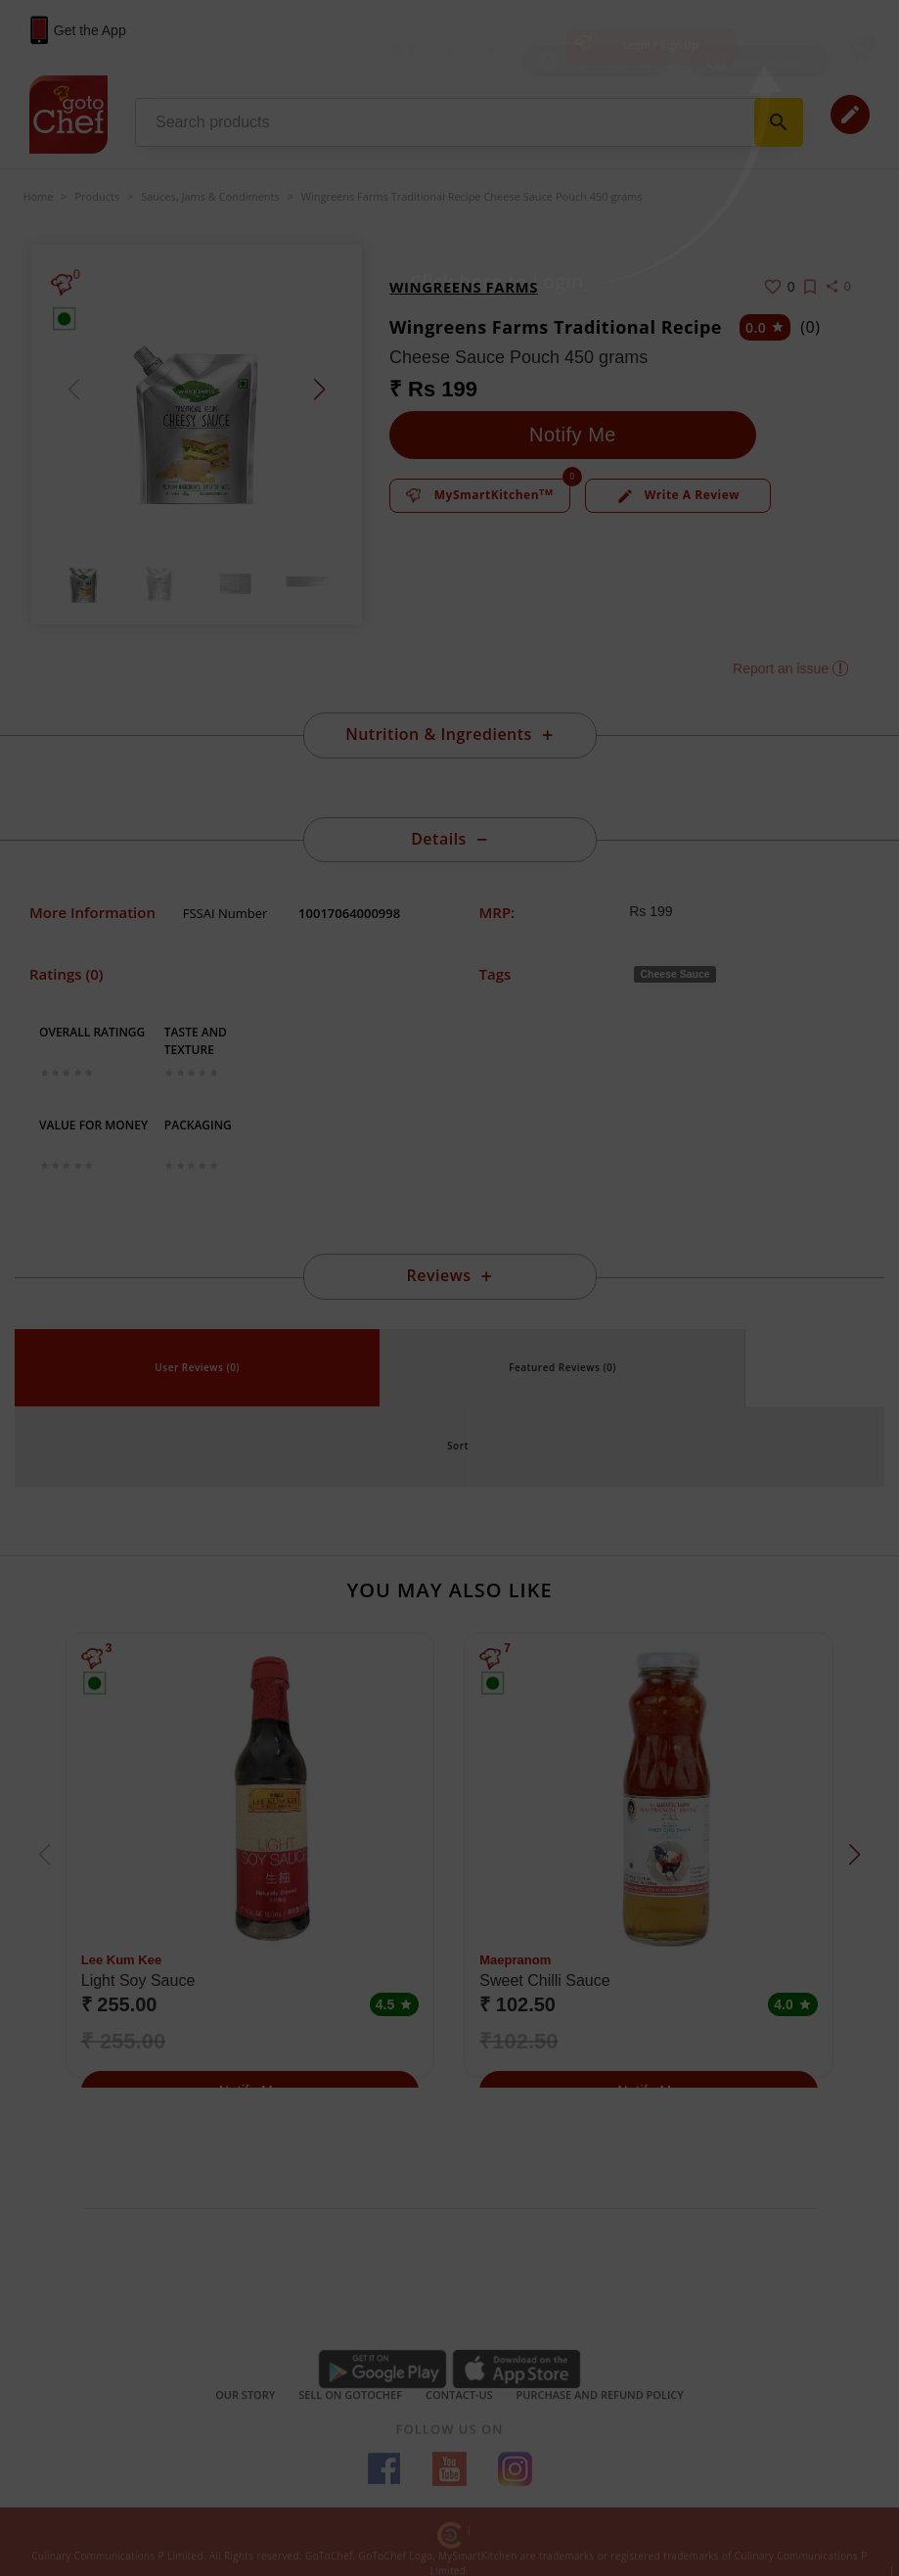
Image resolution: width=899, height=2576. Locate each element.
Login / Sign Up (660, 44)
